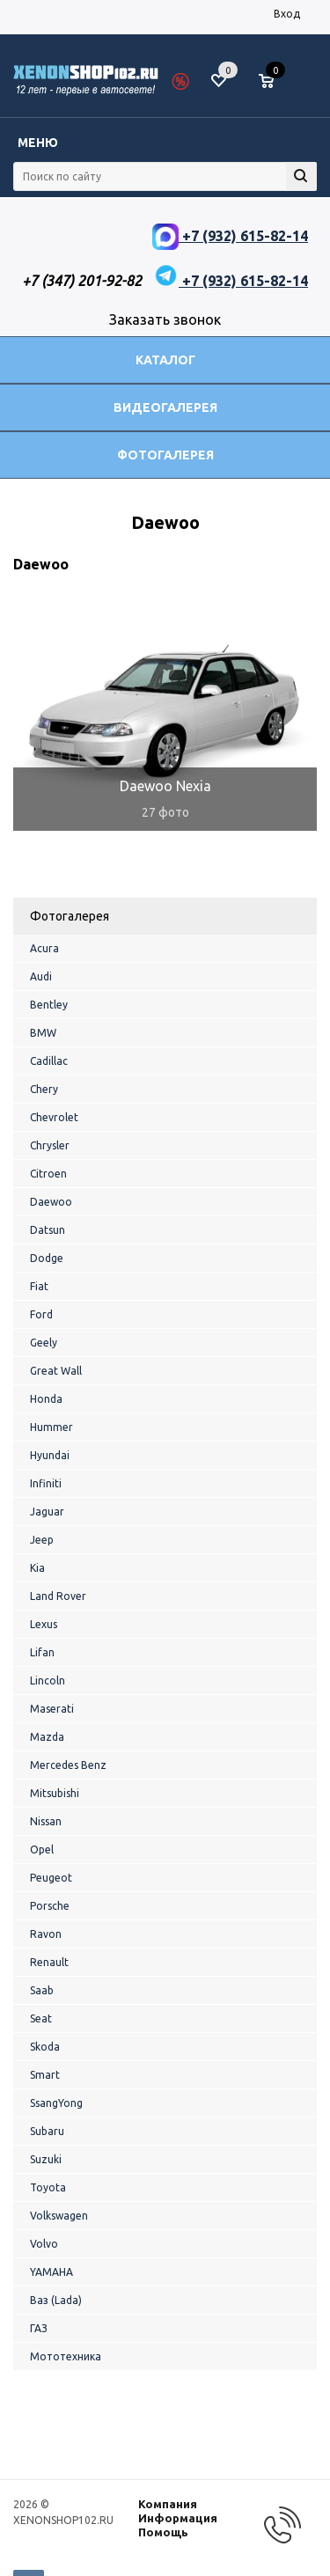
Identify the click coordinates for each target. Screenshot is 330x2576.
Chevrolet (54, 1117)
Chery (44, 1089)
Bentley (49, 1004)
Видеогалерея (165, 407)
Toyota (48, 2187)
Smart (45, 2075)
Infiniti (46, 1483)
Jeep (42, 1539)
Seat (41, 2018)
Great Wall (56, 1370)
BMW (43, 1032)
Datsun (47, 1230)
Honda (46, 1399)
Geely (43, 1342)
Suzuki (46, 2159)
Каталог (165, 360)
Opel (42, 1849)
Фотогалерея (165, 455)
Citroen (48, 1173)
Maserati (52, 1708)
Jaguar (47, 1511)
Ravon (46, 1934)
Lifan (42, 1652)
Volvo (44, 2243)
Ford (41, 1314)
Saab (42, 1990)
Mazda (47, 1737)
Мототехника (65, 2356)
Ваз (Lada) (56, 2300)
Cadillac (49, 1061)
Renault (49, 1962)
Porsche (50, 1906)
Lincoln (47, 1680)
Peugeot (51, 1877)
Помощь (163, 2532)
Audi (41, 976)
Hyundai (50, 1455)
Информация (177, 2518)
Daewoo (51, 1201)
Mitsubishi (54, 1793)
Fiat (39, 1286)
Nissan (46, 1821)
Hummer (51, 1427)
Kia (37, 1568)
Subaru (47, 2131)
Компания (167, 2504)
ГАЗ (39, 2328)
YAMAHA (51, 2272)
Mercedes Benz (68, 1765)
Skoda (45, 2046)
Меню (38, 143)
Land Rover (58, 1596)
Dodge (46, 1258)
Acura (44, 948)
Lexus (43, 1624)
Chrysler (50, 1145)
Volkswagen (59, 2215)
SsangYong (56, 2103)
